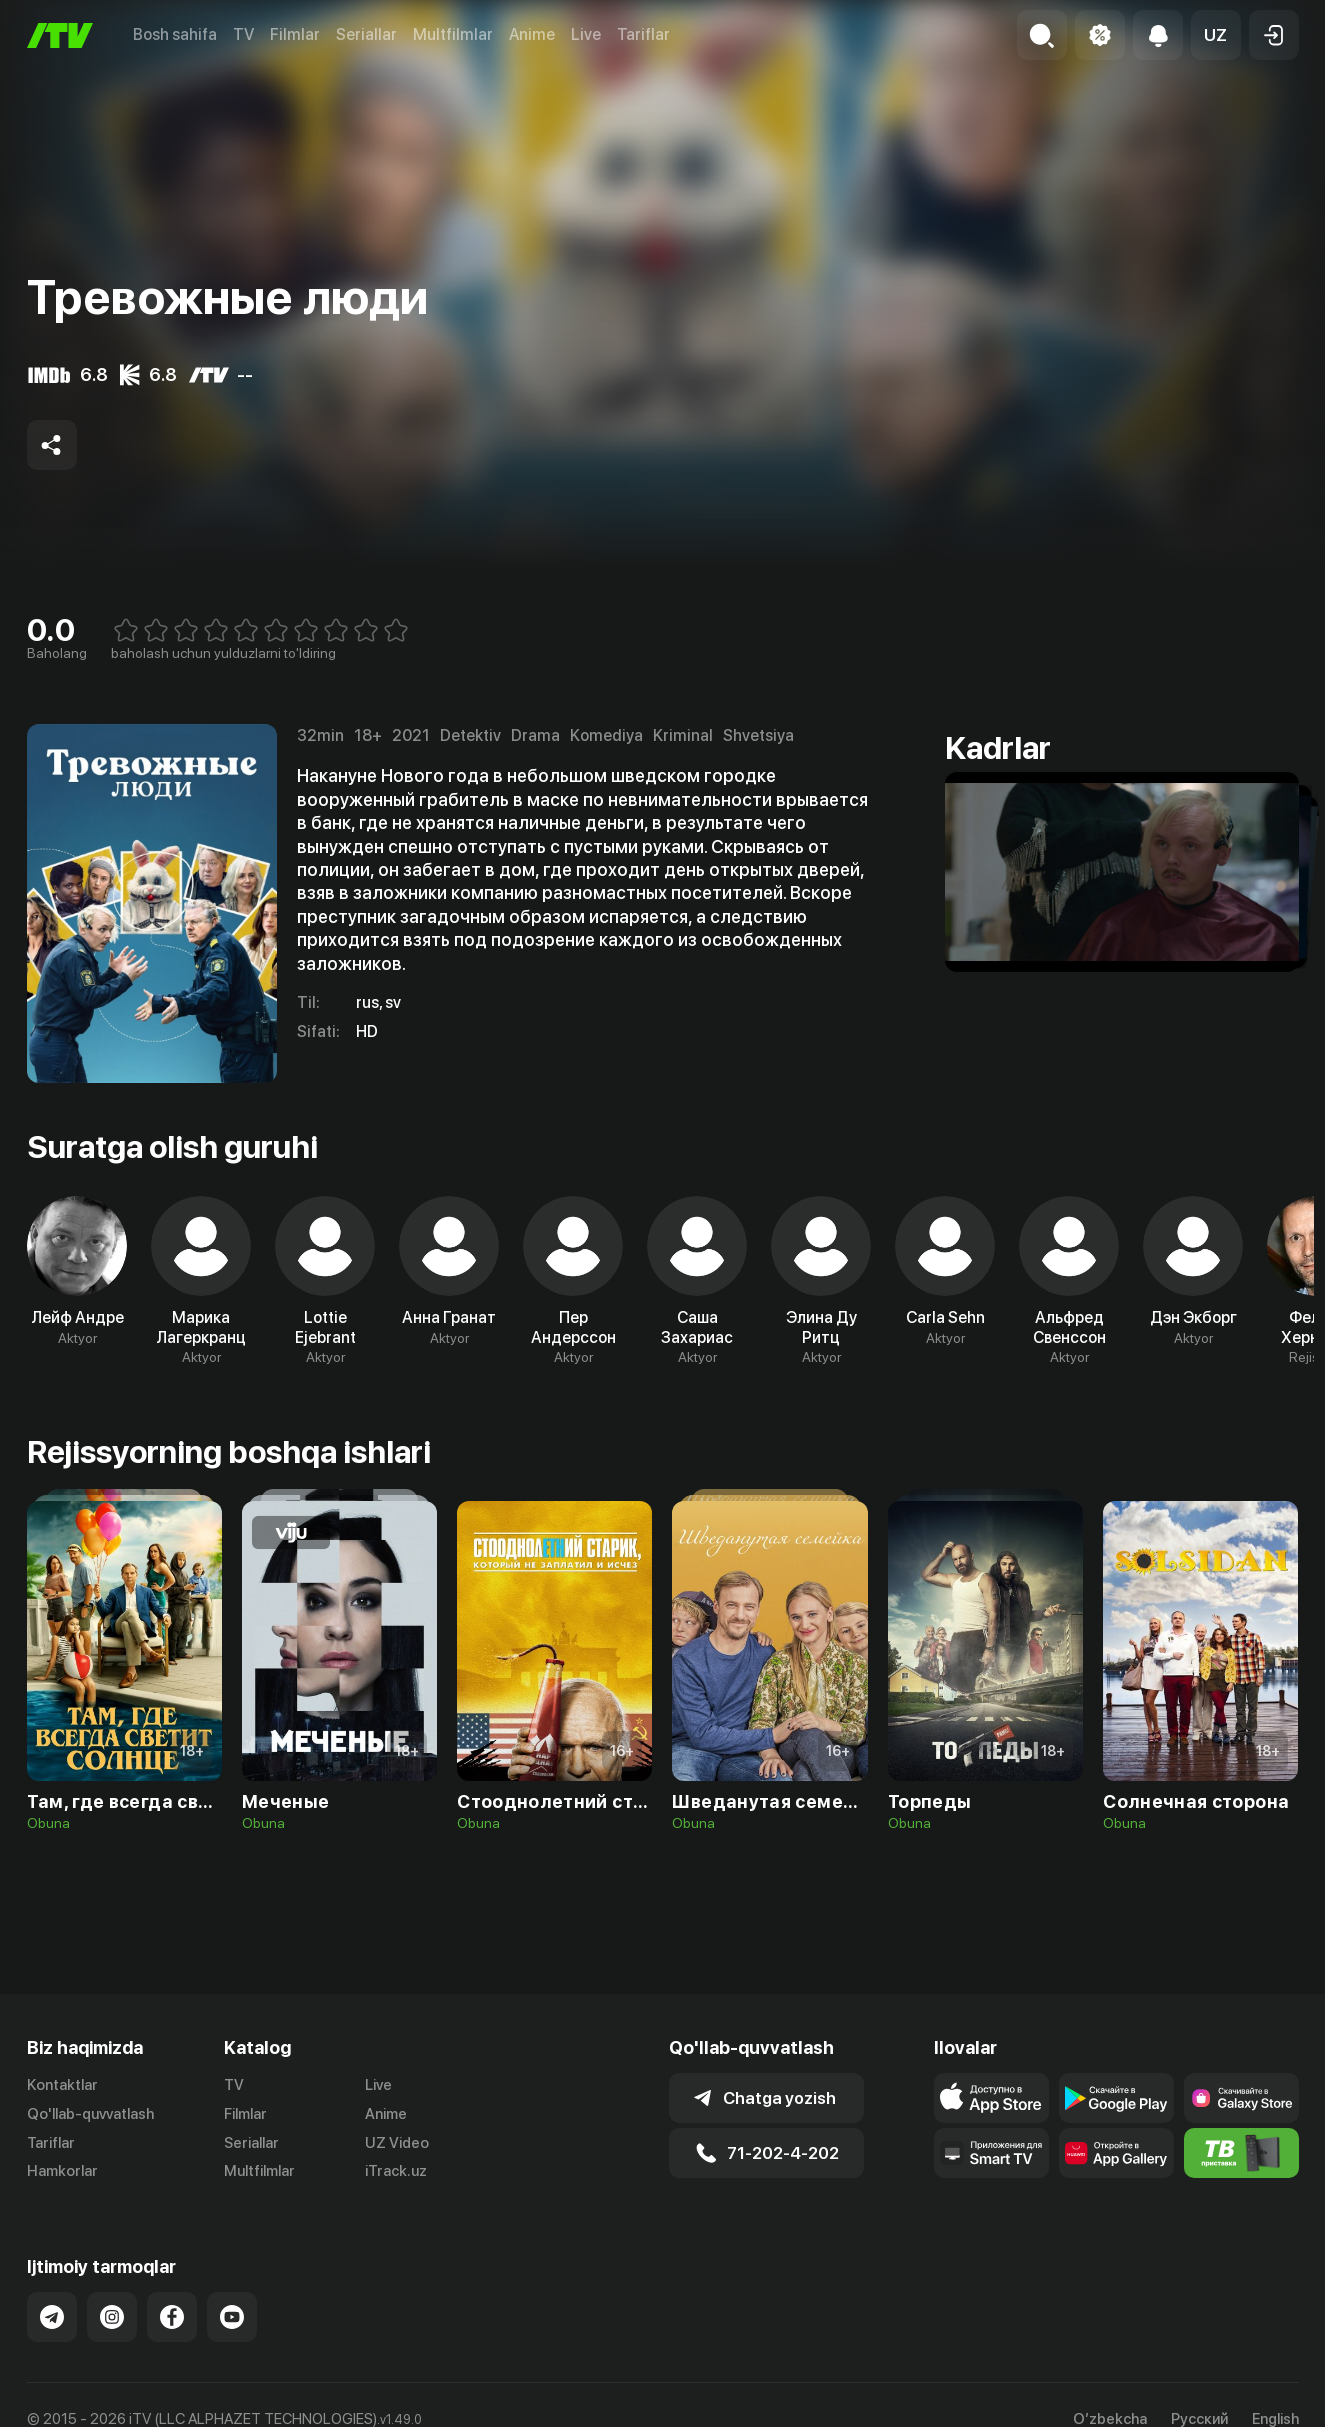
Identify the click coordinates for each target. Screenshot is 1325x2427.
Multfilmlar (453, 34)
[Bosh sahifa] (60, 35)
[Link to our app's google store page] (1116, 2098)
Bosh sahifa (175, 34)
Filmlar (295, 34)
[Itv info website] (1241, 2153)
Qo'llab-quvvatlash (90, 2114)
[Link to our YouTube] (232, 2317)
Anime (532, 34)
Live (586, 34)
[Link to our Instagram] (112, 2317)
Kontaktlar (62, 2085)
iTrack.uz (396, 2171)
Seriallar (366, 34)
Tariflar (643, 34)
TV (243, 34)
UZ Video (397, 2143)
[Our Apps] (991, 2153)
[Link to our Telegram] (52, 2317)
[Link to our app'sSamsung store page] (1241, 2098)
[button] (1216, 35)
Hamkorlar (62, 2171)
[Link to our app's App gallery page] (1116, 2153)
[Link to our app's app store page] (991, 2098)
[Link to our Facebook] (172, 2317)
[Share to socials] (52, 445)
